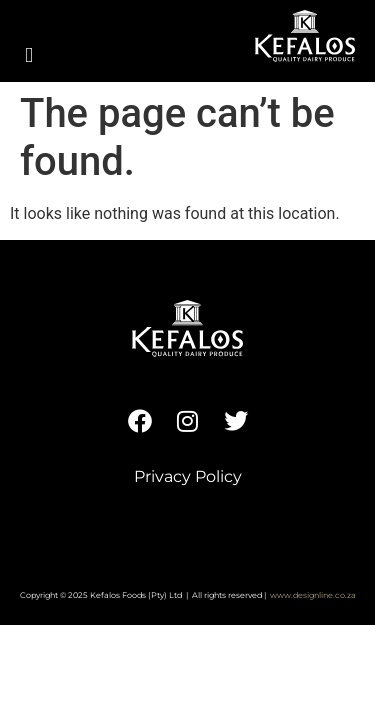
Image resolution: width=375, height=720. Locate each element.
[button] (29, 56)
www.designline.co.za (313, 595)
